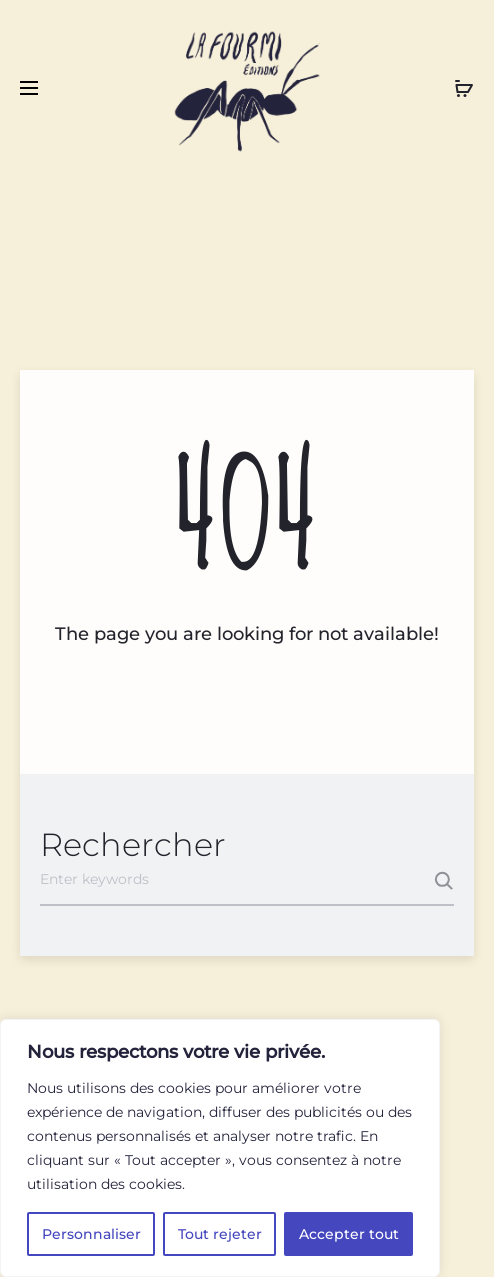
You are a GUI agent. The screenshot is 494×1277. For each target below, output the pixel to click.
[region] (220, 1148)
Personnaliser (91, 1234)
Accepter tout (349, 1234)
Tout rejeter (220, 1234)
